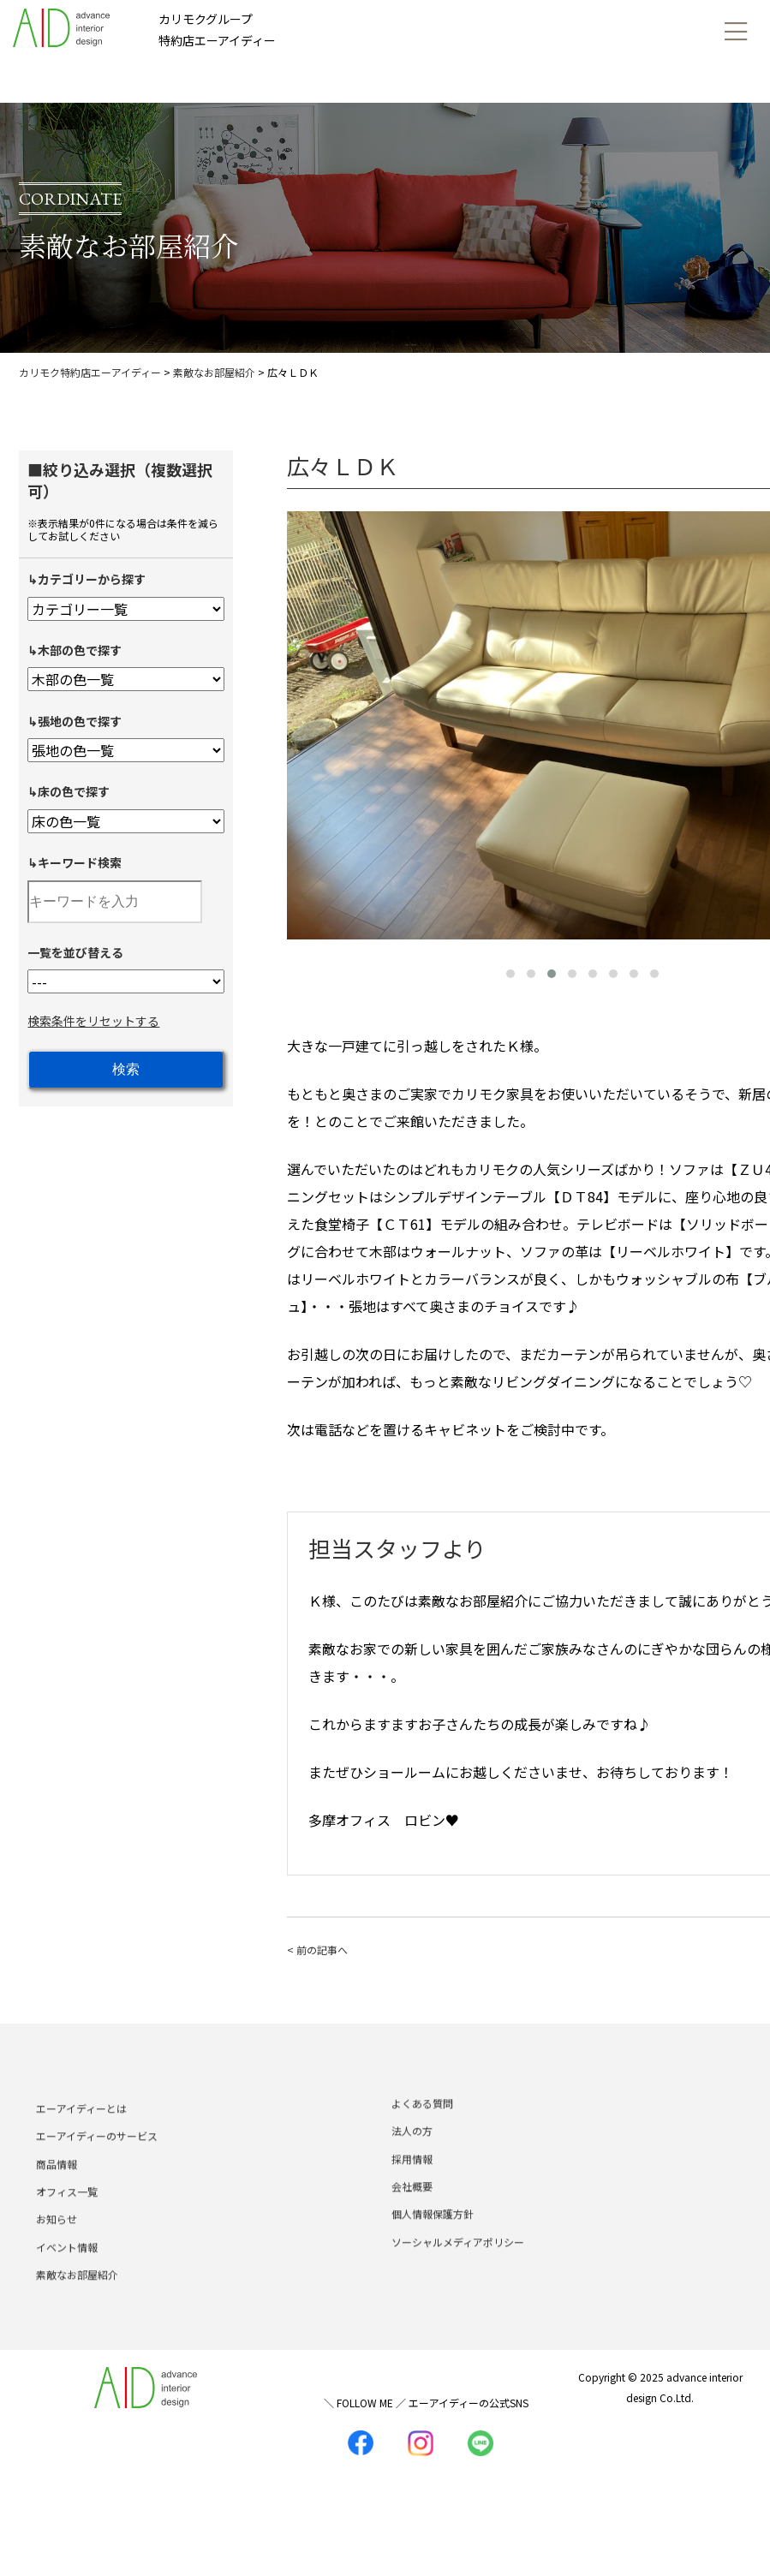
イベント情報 (67, 2270)
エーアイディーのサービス (97, 2159)
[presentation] (304, 722)
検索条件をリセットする (93, 1020)
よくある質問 (422, 2127)
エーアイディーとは (81, 2132)
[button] (510, 973)
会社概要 (412, 2210)
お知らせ (56, 2242)
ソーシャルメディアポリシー (457, 2265)
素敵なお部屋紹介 (77, 2298)
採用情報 (412, 2181)
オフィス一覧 (67, 2215)
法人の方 (412, 2154)
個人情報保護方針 (432, 2237)
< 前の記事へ (317, 1949)
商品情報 (56, 2186)
